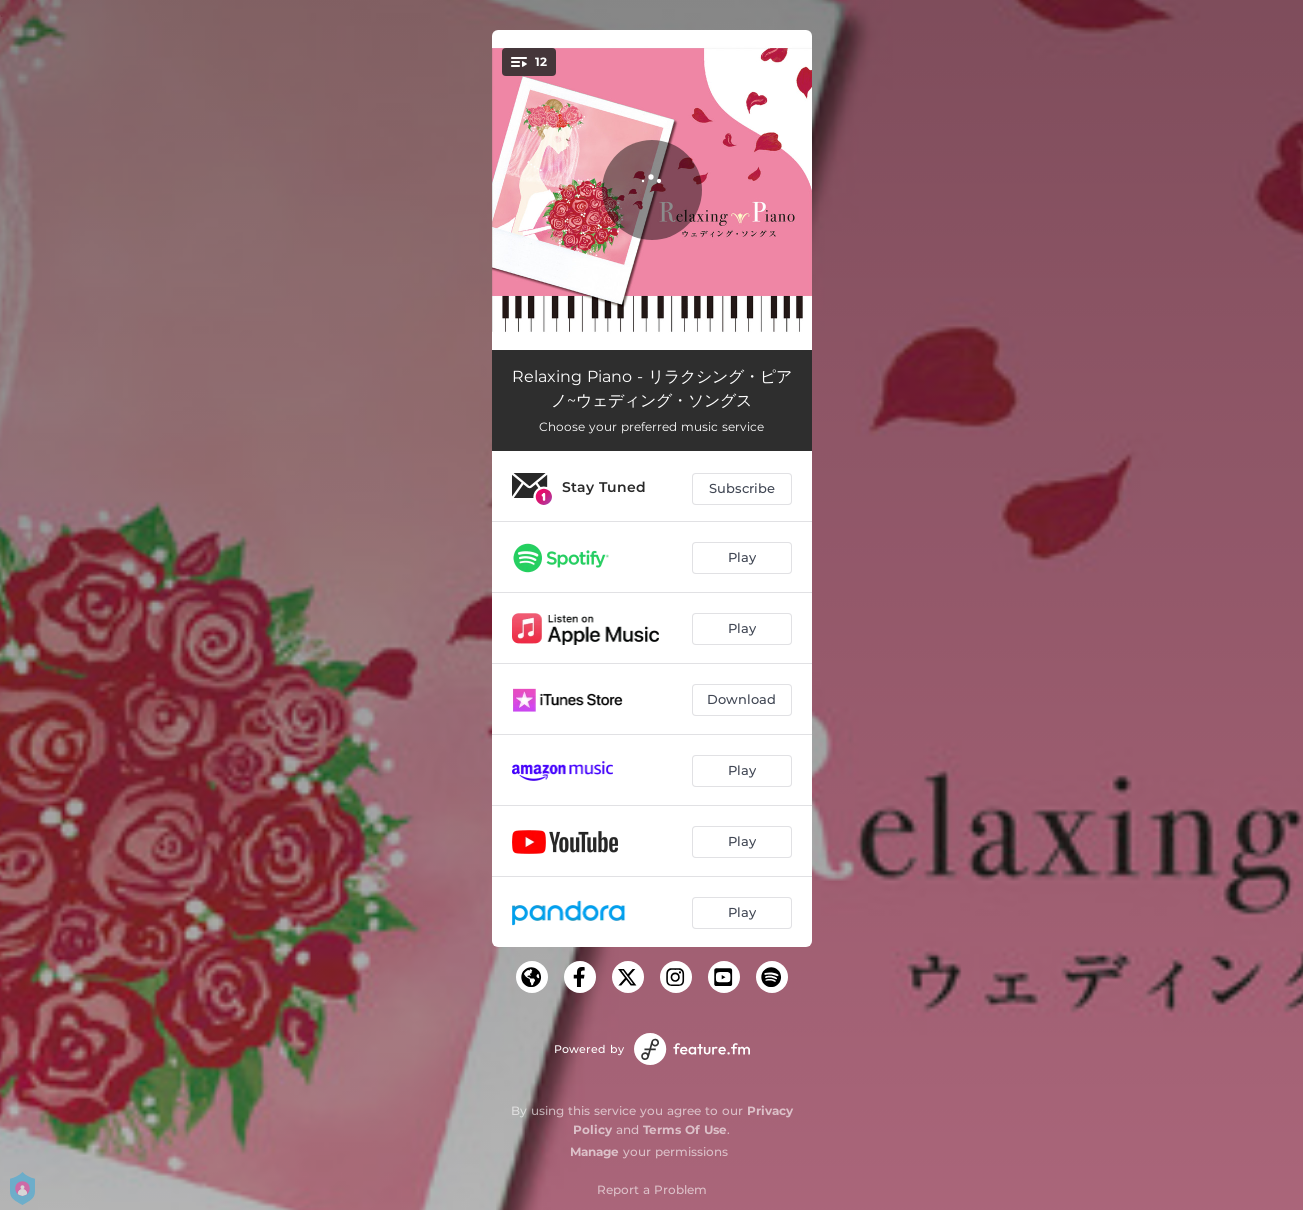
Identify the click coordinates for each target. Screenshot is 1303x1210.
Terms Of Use (685, 1129)
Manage (594, 1151)
